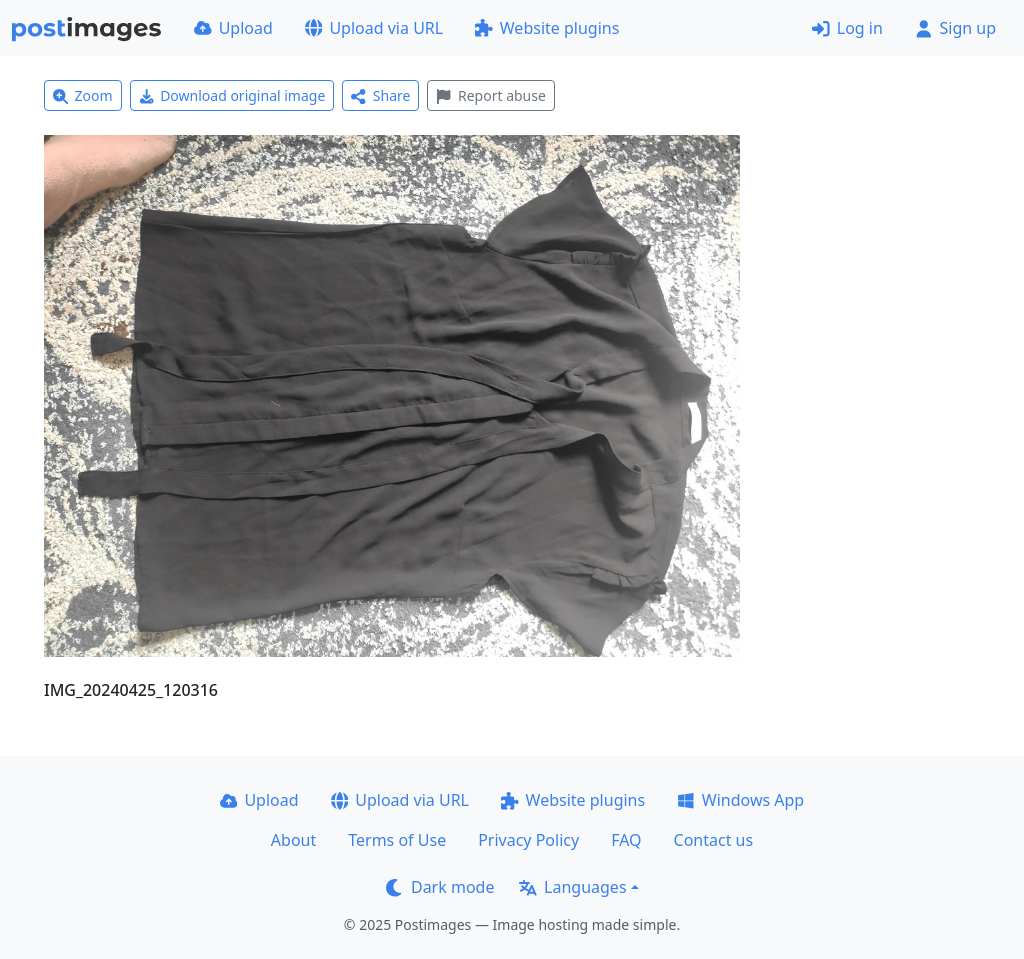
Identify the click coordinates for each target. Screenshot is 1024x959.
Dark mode (440, 887)
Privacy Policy (528, 840)
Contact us (714, 840)
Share (380, 95)
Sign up (955, 28)
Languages (572, 887)
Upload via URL (374, 28)
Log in (847, 28)
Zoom (83, 95)
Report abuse (490, 95)
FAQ (626, 840)
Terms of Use (397, 840)
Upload (233, 28)
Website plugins (547, 28)
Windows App (740, 800)
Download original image (232, 95)
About (293, 840)
